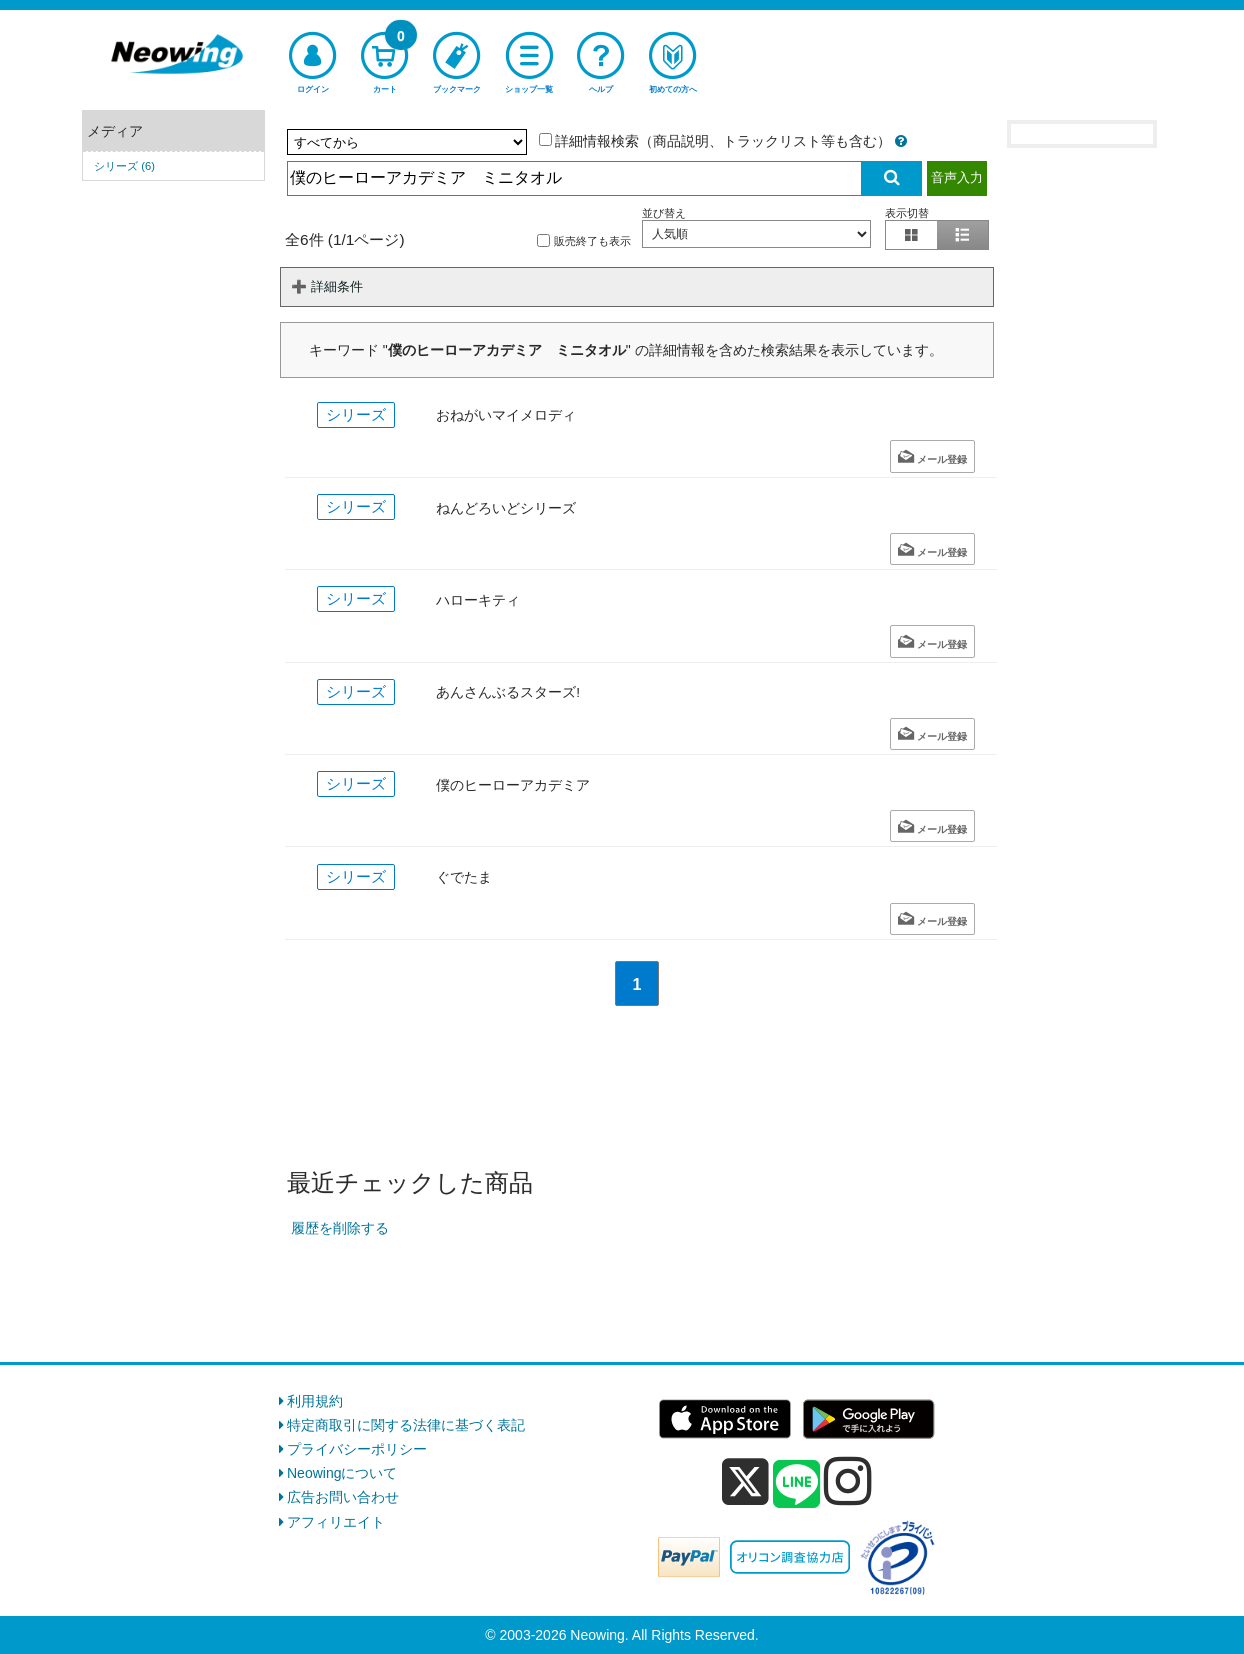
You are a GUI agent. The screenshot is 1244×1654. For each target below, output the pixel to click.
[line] (797, 1485)
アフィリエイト (336, 1522)
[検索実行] (892, 178)
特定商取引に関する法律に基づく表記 (406, 1425)
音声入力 (957, 177)
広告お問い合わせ (343, 1497)
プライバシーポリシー (357, 1449)
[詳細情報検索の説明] (901, 141)
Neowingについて (342, 1473)
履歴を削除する (340, 1228)
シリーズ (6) (124, 166)
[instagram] (848, 1481)
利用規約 (315, 1401)
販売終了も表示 (584, 240)
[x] (745, 1482)
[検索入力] (574, 178)
